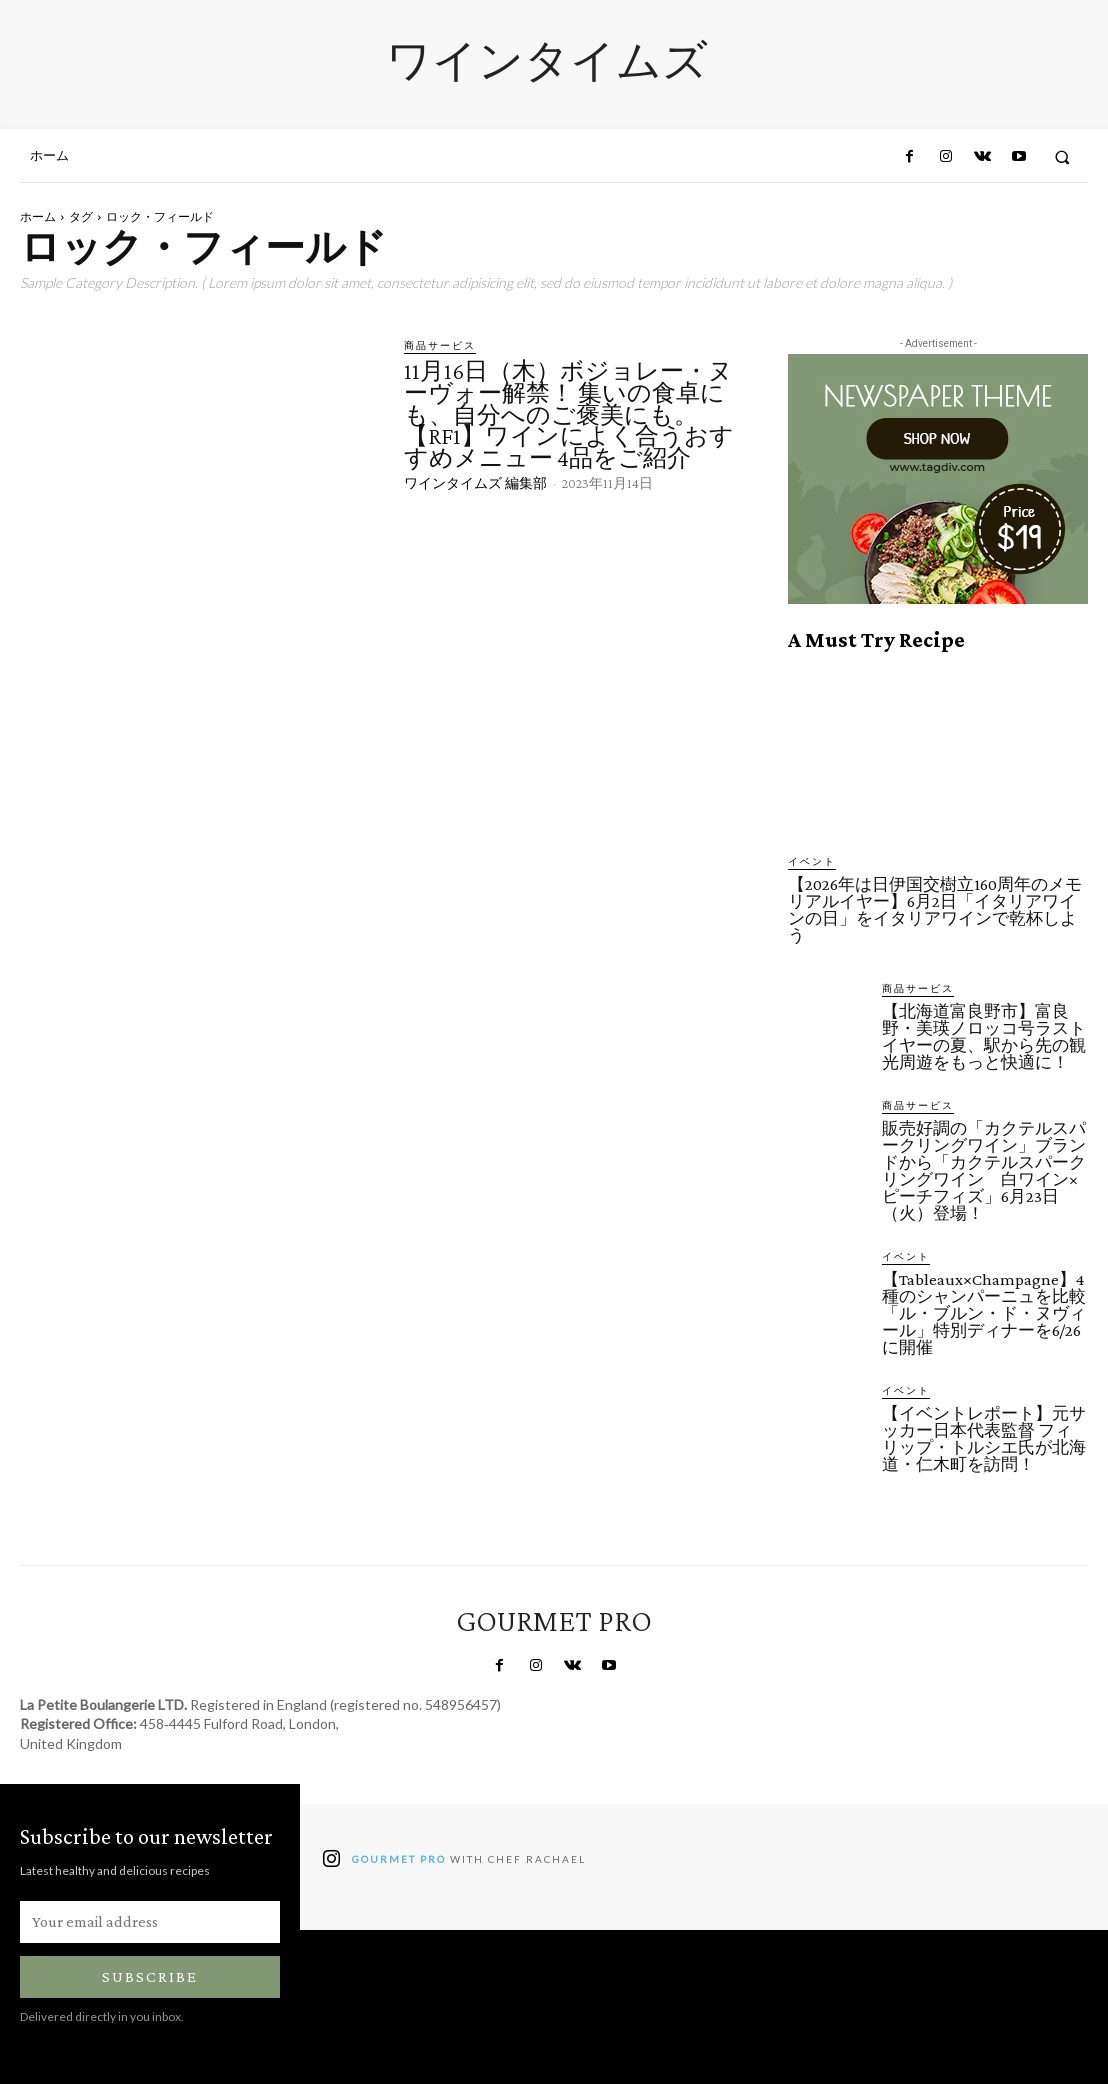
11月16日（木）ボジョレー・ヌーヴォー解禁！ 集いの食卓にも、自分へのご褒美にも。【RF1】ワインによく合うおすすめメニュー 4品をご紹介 (569, 413)
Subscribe (150, 1976)
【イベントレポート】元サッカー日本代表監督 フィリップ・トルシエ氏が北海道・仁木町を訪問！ (984, 1439)
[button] (1062, 156)
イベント (812, 861)
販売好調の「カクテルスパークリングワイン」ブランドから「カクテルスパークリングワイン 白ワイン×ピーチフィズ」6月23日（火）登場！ (984, 1171)
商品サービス (440, 345)
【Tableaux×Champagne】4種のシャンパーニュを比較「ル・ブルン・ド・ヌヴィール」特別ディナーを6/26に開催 (984, 1313)
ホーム (38, 216)
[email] (150, 1922)
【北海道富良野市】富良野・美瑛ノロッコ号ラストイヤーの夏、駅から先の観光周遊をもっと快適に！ (984, 1037)
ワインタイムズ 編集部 (475, 483)
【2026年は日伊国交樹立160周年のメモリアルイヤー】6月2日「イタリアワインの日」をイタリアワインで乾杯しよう (935, 910)
